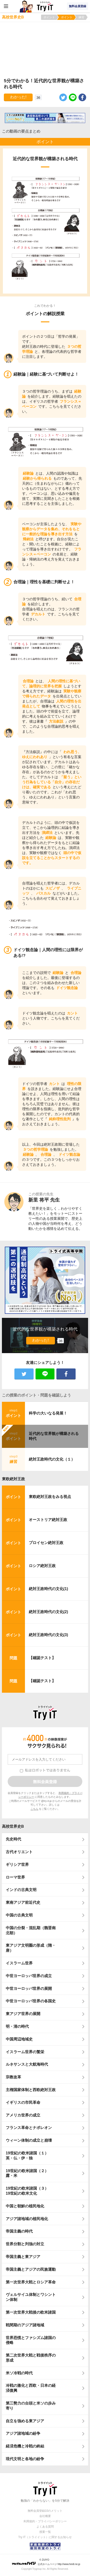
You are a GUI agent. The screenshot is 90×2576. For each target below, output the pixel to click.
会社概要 (45, 2516)
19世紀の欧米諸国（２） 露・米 (29, 2173)
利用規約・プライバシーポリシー (45, 2521)
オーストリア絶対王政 (48, 1520)
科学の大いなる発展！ (48, 1413)
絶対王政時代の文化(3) (48, 1635)
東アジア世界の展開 (23, 2014)
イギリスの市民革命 (23, 2102)
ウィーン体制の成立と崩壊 (29, 2140)
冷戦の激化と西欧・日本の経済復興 (31, 2388)
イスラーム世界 (19, 1963)
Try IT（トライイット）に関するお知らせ (45, 2537)
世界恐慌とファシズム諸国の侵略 (31, 2340)
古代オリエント (19, 1852)
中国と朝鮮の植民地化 (25, 2206)
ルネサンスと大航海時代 (27, 2064)
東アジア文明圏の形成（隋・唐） (31, 1947)
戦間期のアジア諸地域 (25, 2325)
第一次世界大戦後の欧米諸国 (31, 2312)
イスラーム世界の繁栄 (25, 2052)
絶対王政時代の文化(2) (48, 1612)
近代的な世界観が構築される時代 (54, 1436)
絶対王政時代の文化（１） (52, 1459)
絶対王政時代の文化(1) (48, 1589)
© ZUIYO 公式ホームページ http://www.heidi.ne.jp (46, 2561)
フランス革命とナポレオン (29, 2128)
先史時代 (13, 1839)
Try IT (45, 6)
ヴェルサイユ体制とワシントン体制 (31, 2297)
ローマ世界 (15, 1877)
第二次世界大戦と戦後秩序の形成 (31, 2357)
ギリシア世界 (17, 1865)
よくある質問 (45, 2526)
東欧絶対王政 (13, 1479)
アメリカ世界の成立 (23, 2115)
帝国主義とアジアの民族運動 (31, 2269)
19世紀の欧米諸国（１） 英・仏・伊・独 (29, 2155)
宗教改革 (13, 2077)
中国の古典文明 (19, 1915)
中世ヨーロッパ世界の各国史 (31, 2001)
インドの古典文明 (21, 1890)
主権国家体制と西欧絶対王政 (31, 2090)
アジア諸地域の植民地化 (27, 2219)
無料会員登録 (77, 6)
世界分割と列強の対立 (25, 2244)
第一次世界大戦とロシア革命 (31, 2282)
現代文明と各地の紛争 (25, 2459)
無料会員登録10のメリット (45, 2510)
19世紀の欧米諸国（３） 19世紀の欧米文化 (29, 2190)
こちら (34, 1808)
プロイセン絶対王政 (46, 1543)
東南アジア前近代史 (23, 1902)
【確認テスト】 (42, 1658)
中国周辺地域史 (19, 2039)
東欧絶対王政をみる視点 (50, 1497)
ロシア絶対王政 (42, 1566)
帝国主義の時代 (19, 2231)
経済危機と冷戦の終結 (25, 2446)
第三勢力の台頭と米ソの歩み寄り (31, 2405)
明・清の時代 (17, 2026)
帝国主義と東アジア (23, 2257)
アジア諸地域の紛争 (23, 2433)
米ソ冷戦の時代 (19, 2373)
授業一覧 (45, 2531)
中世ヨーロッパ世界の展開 (29, 1989)
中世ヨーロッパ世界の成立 (29, 1976)
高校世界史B (13, 1826)
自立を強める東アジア (25, 2421)
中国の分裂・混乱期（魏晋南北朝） (31, 1930)
